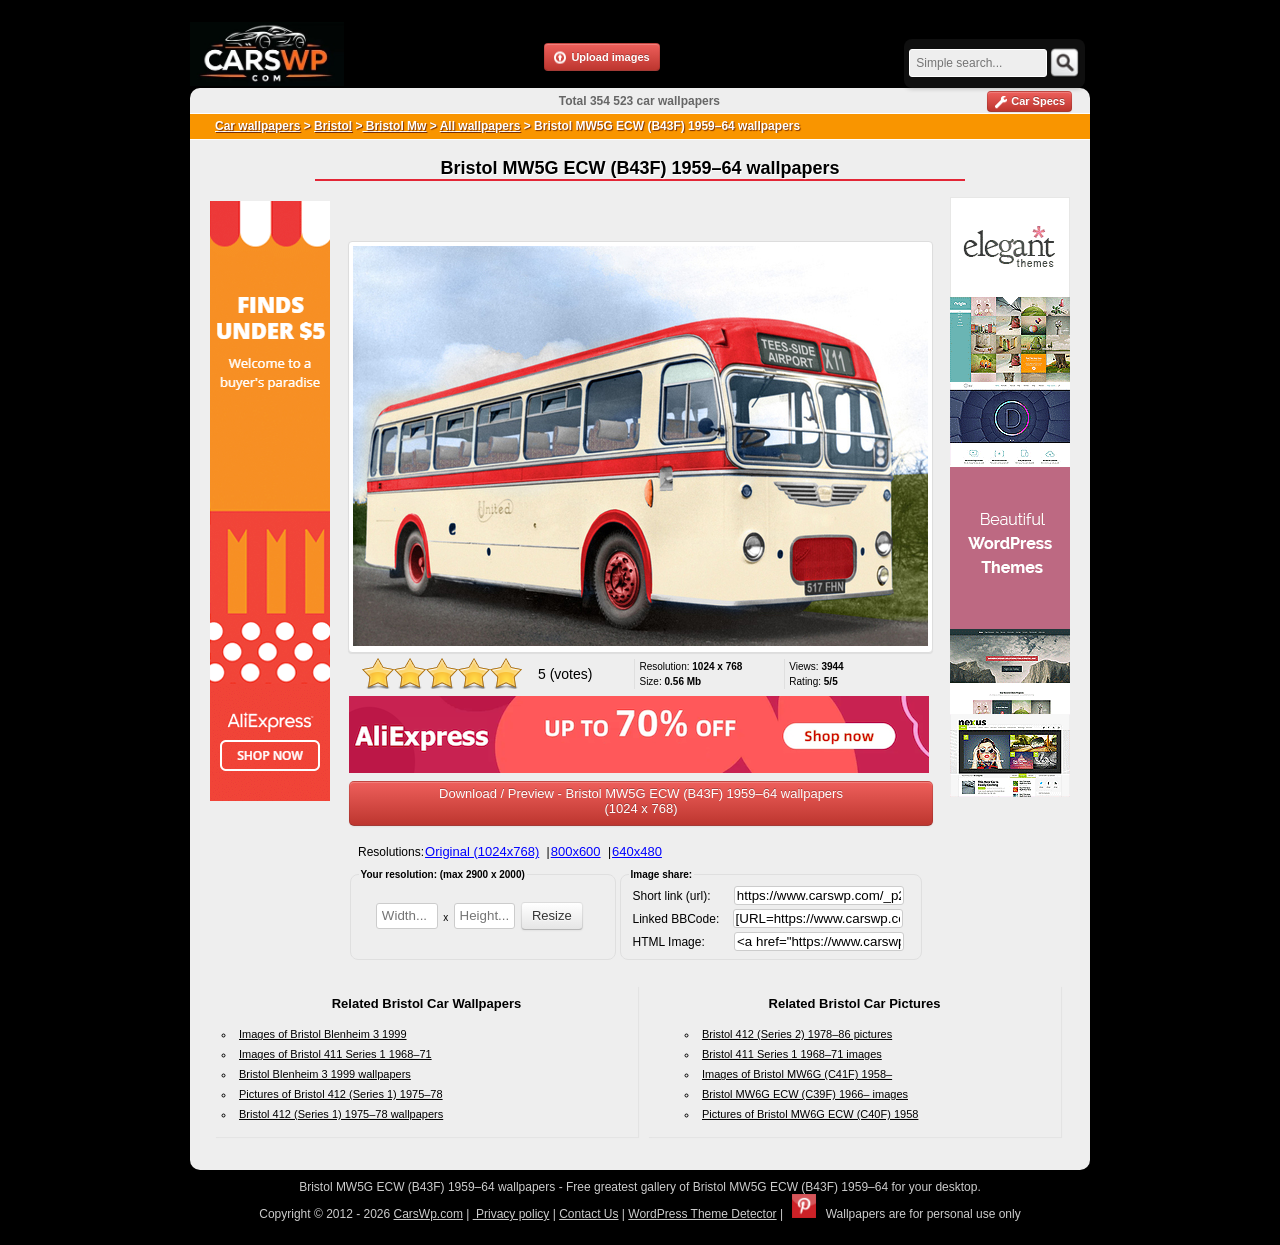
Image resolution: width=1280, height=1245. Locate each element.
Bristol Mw (394, 126)
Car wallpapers (257, 126)
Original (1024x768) (482, 851)
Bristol (333, 126)
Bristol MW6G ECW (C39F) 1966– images (805, 1094)
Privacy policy (511, 1214)
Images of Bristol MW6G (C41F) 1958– (797, 1074)
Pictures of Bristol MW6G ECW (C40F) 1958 (810, 1114)
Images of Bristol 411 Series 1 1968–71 (335, 1054)
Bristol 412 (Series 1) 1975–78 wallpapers (341, 1114)
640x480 (637, 851)
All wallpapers (480, 126)
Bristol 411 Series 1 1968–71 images (792, 1054)
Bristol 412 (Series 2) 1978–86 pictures (797, 1034)
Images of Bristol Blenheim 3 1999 (323, 1034)
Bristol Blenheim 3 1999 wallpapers (325, 1074)
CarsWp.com (428, 1214)
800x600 (576, 851)
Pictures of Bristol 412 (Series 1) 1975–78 (341, 1094)
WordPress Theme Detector (702, 1214)
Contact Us (588, 1214)
